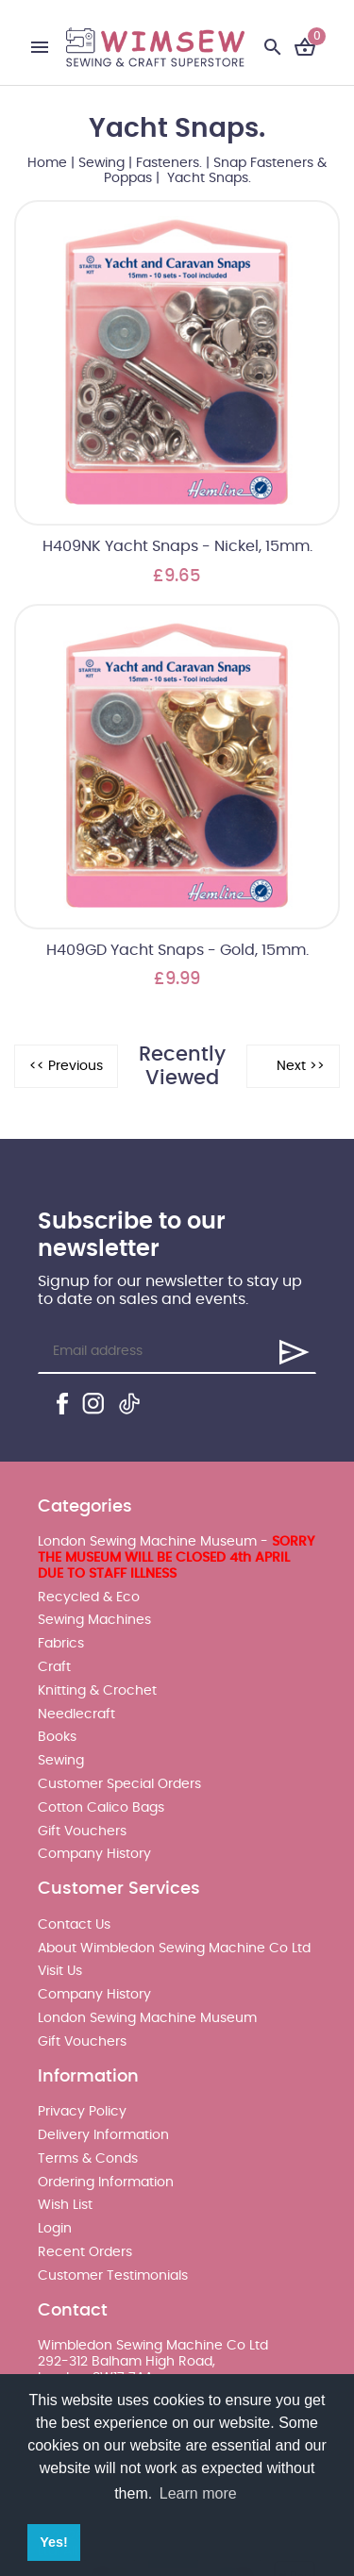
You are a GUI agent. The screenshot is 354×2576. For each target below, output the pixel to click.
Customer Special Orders (119, 1784)
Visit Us (60, 1971)
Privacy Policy (82, 2111)
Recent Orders (85, 2252)
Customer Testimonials (113, 2276)
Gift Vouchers (82, 1831)
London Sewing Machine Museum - (176, 1558)
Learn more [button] (198, 2493)
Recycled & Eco (89, 1597)
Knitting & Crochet (97, 1691)
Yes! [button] (54, 2542)
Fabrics (61, 1643)
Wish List (65, 2205)
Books (57, 1737)
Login (55, 2228)
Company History (94, 1854)
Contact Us (74, 1925)
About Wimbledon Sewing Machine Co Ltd (174, 1948)
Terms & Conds (88, 2159)
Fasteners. (169, 163)
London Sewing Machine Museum (147, 2018)
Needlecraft (76, 1714)
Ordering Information (106, 2182)
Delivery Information (103, 2135)
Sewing (101, 163)
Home (47, 163)
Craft (54, 1667)
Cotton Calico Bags (101, 1808)
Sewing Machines (94, 1620)
